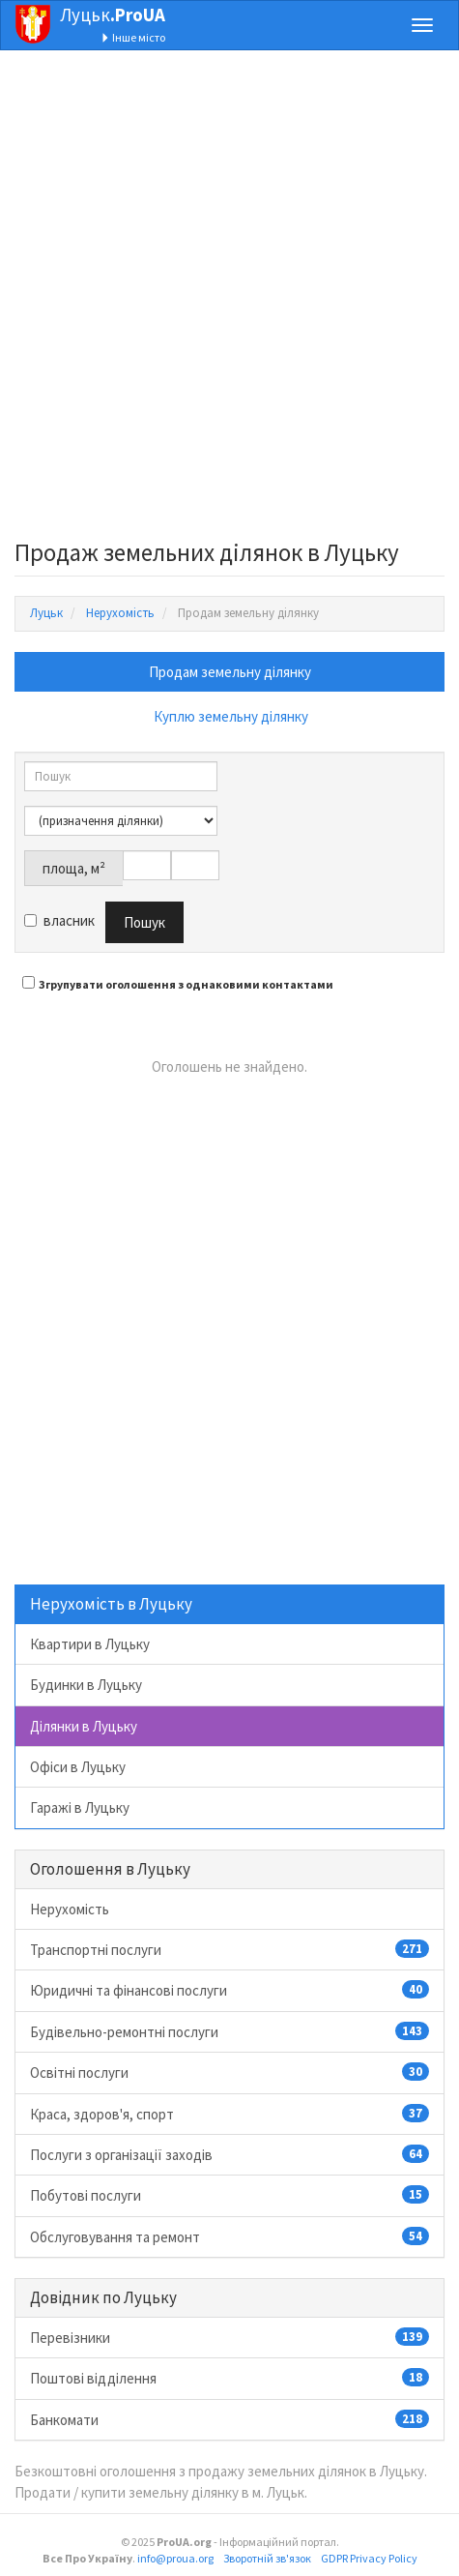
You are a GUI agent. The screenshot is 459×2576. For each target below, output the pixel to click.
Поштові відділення (229, 2377)
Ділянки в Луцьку (83, 1726)
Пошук (144, 922)
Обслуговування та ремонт (229, 2236)
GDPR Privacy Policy (369, 2558)
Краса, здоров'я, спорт (229, 2113)
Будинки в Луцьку (86, 1684)
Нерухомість (69, 1909)
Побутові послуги (229, 2195)
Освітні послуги (229, 2072)
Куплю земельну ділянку (231, 716)
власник (59, 920)
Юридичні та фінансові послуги (229, 1989)
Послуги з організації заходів (229, 2154)
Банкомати (229, 2419)
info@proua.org (175, 2558)
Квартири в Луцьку (90, 1644)
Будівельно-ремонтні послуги (229, 2031)
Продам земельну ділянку (230, 672)
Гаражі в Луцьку (79, 1807)
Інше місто (132, 37)
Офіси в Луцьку (78, 1767)
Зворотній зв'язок (267, 2558)
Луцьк (112, 14)
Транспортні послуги (229, 1949)
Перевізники (229, 2337)
